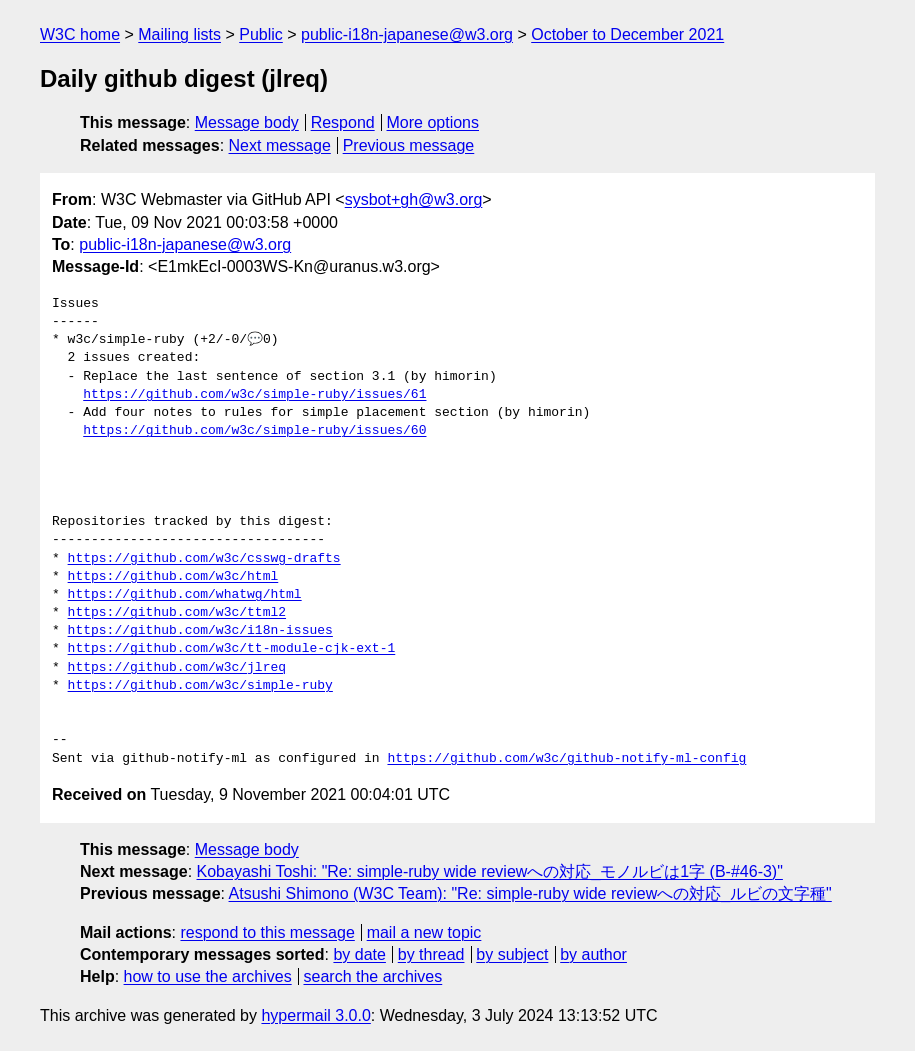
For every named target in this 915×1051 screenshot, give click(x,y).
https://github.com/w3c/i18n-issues (200, 631)
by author (593, 954)
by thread (431, 954)
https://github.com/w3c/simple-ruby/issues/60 (254, 431)
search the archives (373, 976)
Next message (280, 145)
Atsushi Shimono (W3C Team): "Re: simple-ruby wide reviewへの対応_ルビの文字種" (530, 893)
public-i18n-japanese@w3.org (407, 34)
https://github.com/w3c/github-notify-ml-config (566, 759)
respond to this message (267, 932)
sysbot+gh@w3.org (414, 199)
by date (359, 954)
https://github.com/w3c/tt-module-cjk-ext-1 (232, 649)
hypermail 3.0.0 (315, 1015)
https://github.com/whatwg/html (185, 595)
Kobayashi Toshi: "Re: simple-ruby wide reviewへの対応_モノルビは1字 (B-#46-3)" (490, 871)
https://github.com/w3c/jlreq (177, 668)
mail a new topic (424, 932)
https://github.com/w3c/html (173, 577)
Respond (343, 122)
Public (261, 34)
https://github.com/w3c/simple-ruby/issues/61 (254, 395)
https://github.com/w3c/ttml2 (177, 613)
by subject (512, 954)
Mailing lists (179, 34)
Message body (247, 122)
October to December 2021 (627, 34)
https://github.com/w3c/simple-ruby (200, 686)
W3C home (80, 34)
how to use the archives (208, 976)
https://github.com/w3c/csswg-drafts (204, 559)
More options (433, 122)
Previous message (409, 145)
